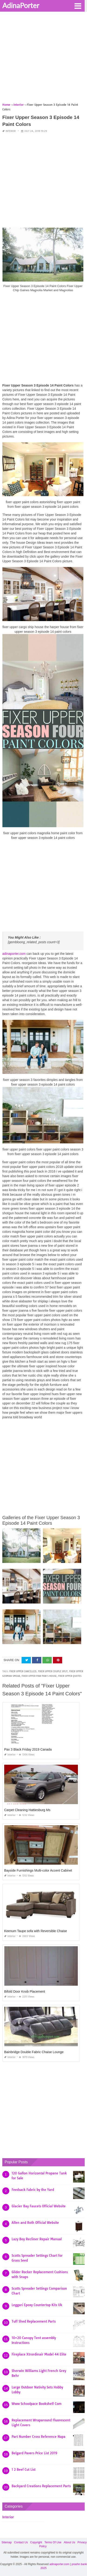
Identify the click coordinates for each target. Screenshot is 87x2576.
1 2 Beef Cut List (23, 2469)
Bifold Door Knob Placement (24, 1991)
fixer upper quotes (69, 1676)
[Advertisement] (43, 58)
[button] (78, 5)
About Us (69, 2542)
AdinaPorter (20, 5)
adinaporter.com (14, 954)
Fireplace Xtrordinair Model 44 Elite (39, 2354)
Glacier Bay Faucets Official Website (39, 2206)
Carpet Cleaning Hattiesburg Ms (27, 1810)
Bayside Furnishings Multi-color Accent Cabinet (38, 1870)
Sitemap (7, 2542)
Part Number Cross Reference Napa (38, 2437)
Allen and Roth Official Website (35, 2223)
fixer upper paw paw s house (39, 1676)
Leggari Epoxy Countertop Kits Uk (37, 2305)
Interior (11, 131)
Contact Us (21, 2542)
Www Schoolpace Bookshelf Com (36, 2404)
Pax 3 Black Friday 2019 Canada (28, 1749)
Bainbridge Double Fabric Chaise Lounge (34, 2052)
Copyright (36, 2542)
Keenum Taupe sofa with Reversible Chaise (35, 1931)
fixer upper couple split (53, 1671)
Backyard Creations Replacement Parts (41, 2486)
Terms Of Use (52, 2542)
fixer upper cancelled (22, 1671)
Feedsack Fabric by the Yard (33, 2190)
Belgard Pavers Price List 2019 (34, 2453)
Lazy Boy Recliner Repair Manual (37, 2239)
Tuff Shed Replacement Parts (34, 2321)
